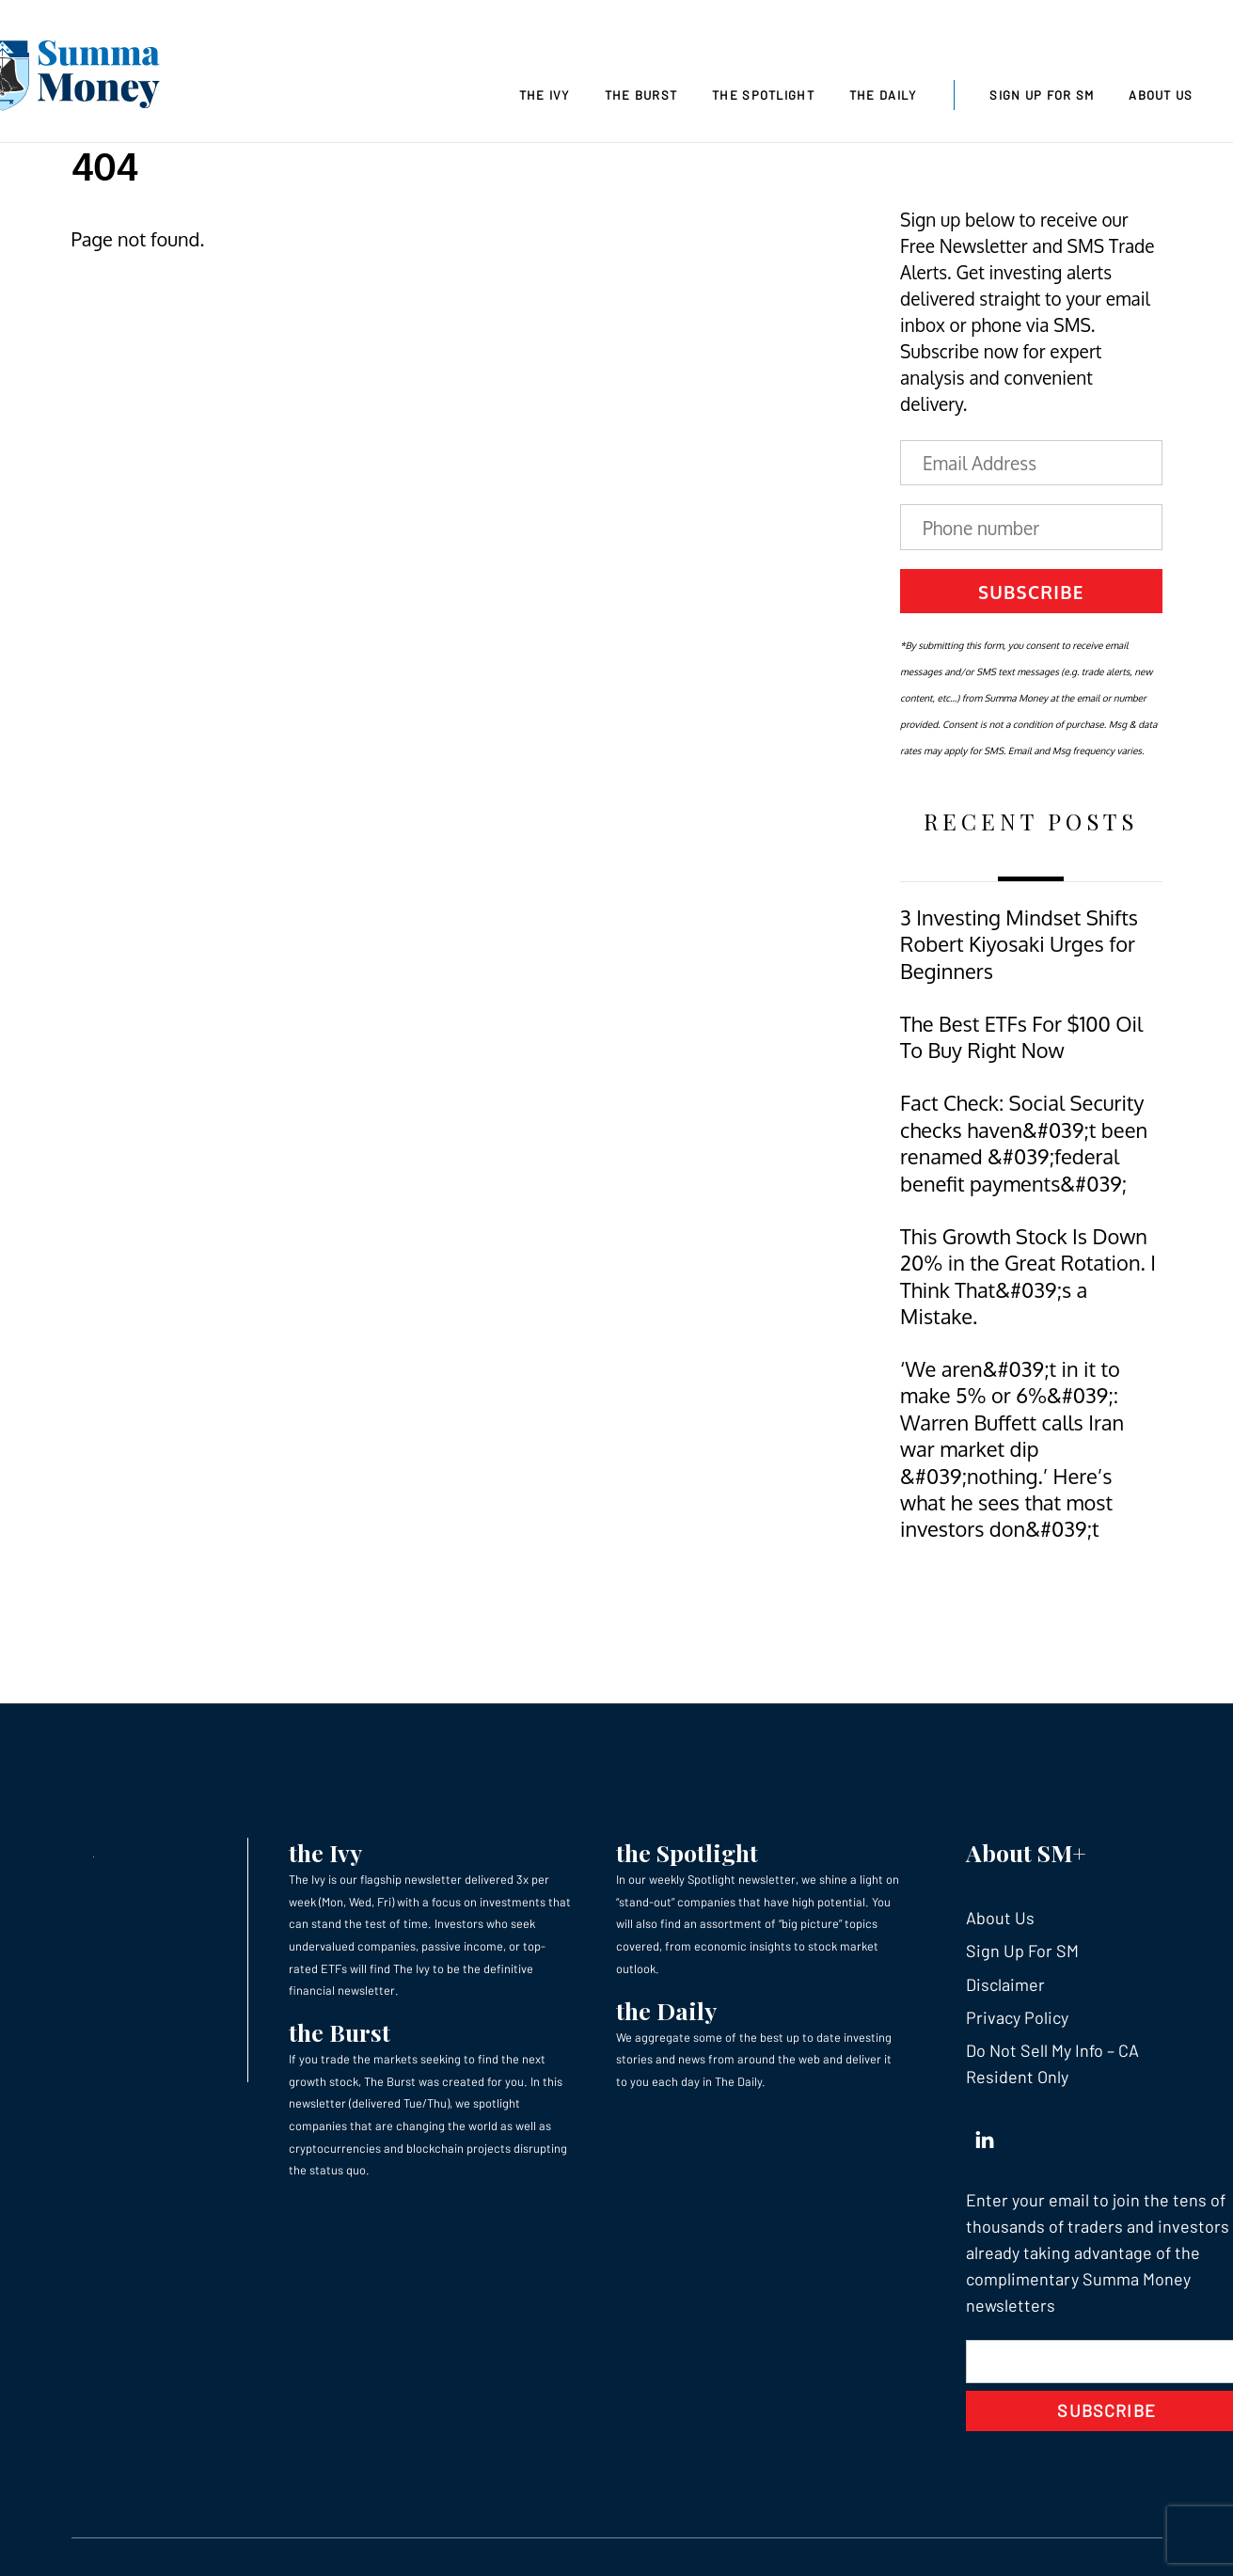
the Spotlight (687, 1852)
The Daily (883, 95)
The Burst (641, 95)
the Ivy (325, 1852)
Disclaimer (1005, 1984)
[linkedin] (985, 2135)
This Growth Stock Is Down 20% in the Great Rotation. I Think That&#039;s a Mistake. (1028, 1276)
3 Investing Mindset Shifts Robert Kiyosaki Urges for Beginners (1019, 944)
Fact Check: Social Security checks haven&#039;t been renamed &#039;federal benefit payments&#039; (1023, 1142)
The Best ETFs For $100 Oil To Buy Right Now (1021, 1037)
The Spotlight (763, 95)
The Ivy (544, 95)
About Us (1161, 95)
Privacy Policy (1017, 2017)
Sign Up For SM (1041, 95)
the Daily (666, 2010)
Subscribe (1031, 591)
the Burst (339, 2031)
